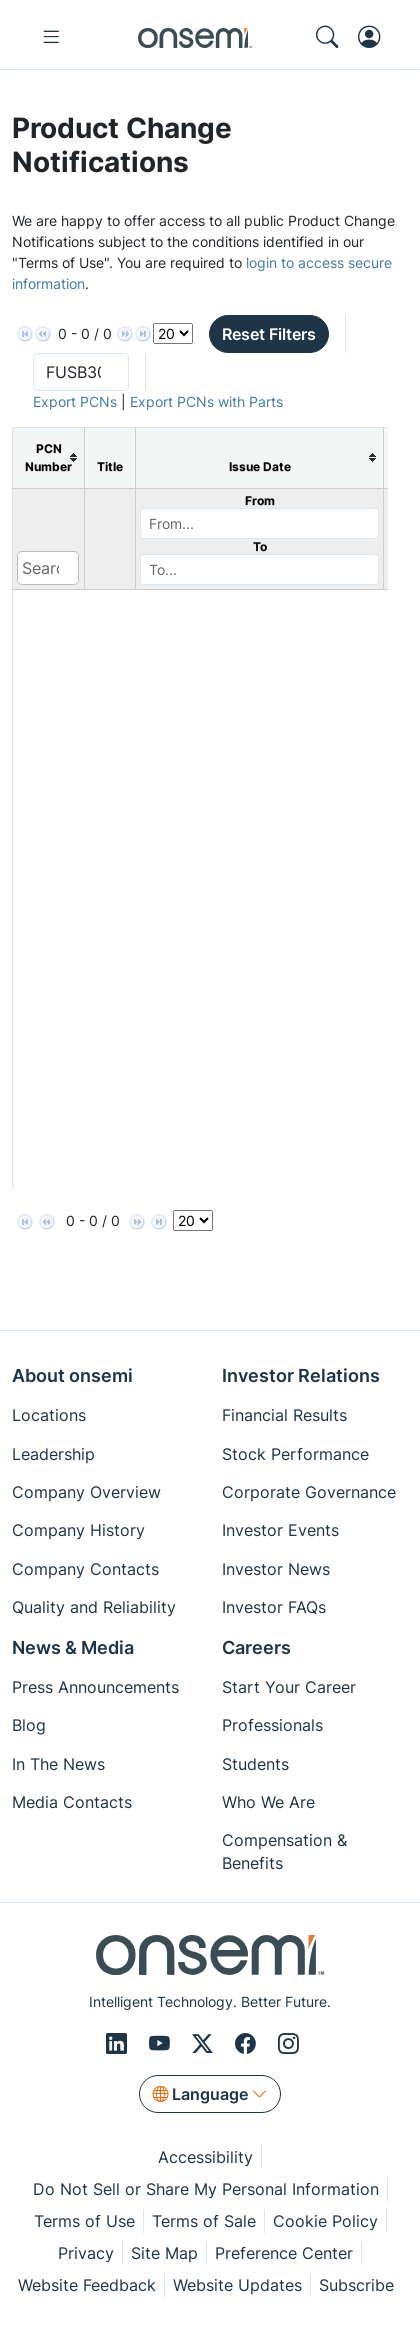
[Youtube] (162, 2043)
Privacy (86, 2253)
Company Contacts (85, 1569)
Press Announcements (95, 1687)
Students (255, 1764)
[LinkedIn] (119, 2043)
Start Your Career (289, 1687)
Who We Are (268, 1802)
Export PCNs (75, 401)
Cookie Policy (325, 2221)
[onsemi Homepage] (195, 37)
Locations (49, 1415)
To (260, 546)
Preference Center (284, 2253)
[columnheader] (49, 457)
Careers (256, 1647)
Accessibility (205, 2157)
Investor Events (280, 1530)
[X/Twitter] (205, 2043)
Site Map (164, 2253)
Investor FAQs (274, 1607)
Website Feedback (87, 2285)
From (260, 500)
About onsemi (72, 1375)
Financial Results (284, 1415)
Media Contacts (72, 1802)
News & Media (73, 1647)
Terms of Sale (204, 2221)
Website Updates (237, 2285)
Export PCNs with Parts (206, 401)
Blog (29, 1725)
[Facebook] (248, 2043)
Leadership (53, 1454)
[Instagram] (288, 2043)
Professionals (272, 1725)
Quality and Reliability (94, 1607)
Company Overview (86, 1492)
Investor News (276, 1569)
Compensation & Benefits (284, 1851)
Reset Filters (269, 334)
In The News (58, 1764)
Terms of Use (84, 2221)
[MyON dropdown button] (375, 37)
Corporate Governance (309, 1492)
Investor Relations (301, 1375)
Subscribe (356, 2285)
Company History (78, 1530)
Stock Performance (295, 1454)
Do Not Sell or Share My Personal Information (206, 2189)
